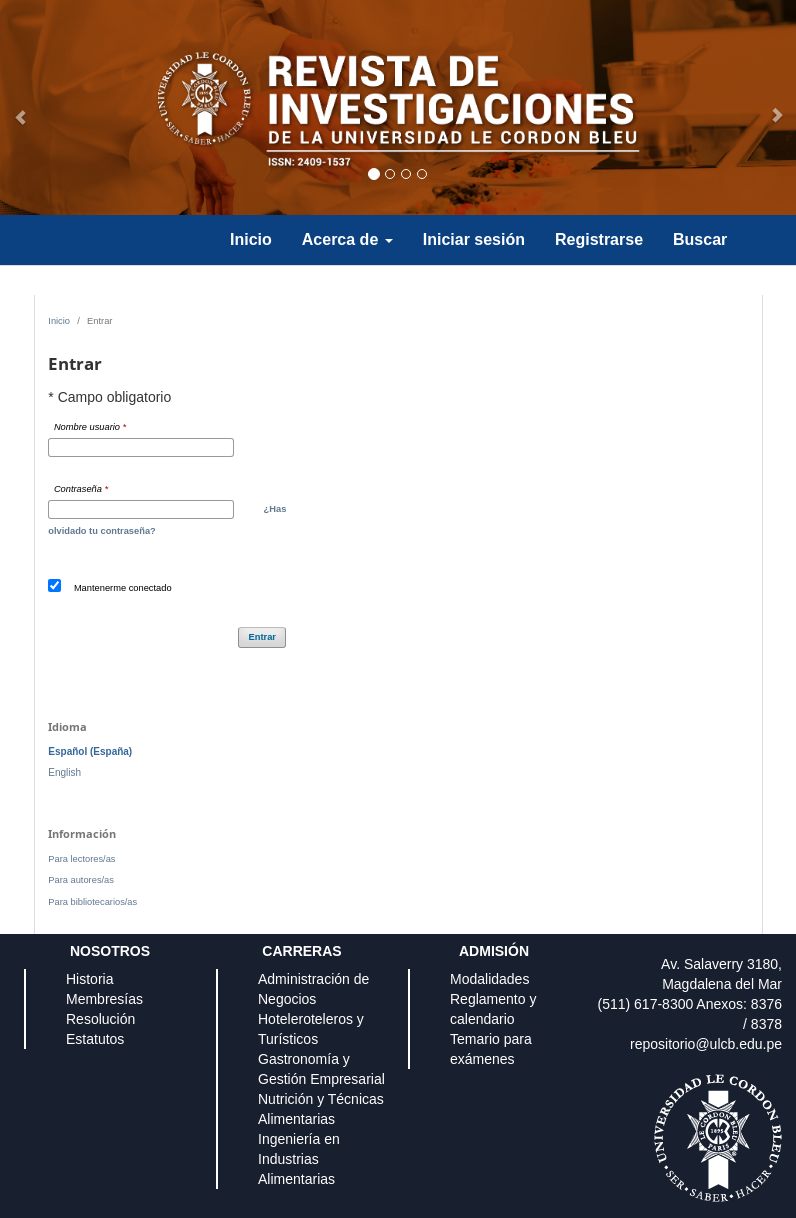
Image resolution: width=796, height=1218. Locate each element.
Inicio (251, 239)
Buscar (700, 239)
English (64, 772)
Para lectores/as (81, 859)
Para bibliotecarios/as (92, 902)
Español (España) (90, 751)
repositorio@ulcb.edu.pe (706, 1044)
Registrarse (599, 239)
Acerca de (347, 239)
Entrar (262, 637)
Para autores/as (81, 880)
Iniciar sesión (474, 239)
